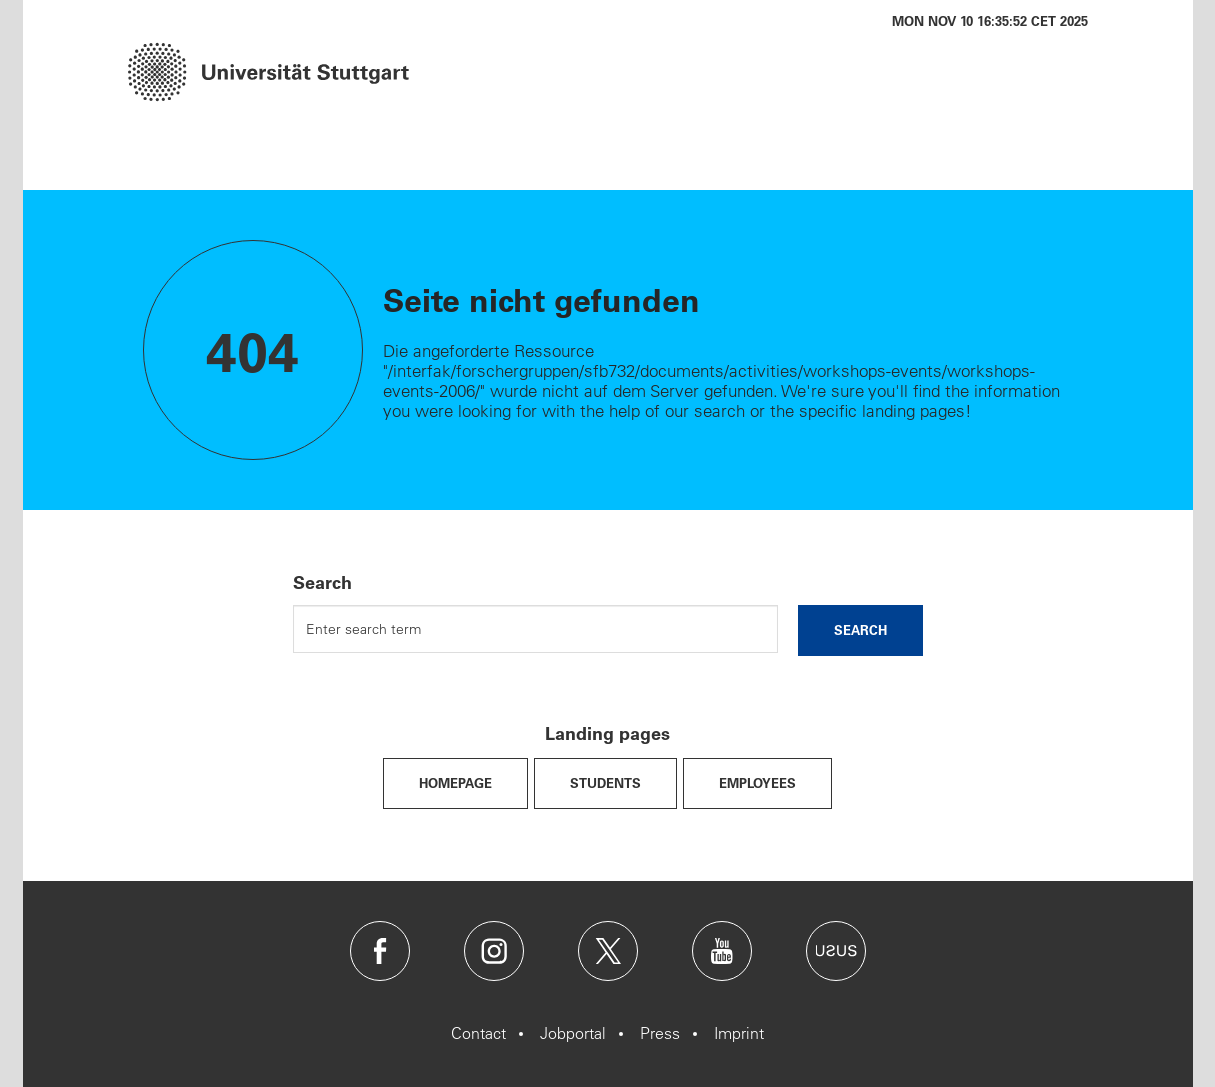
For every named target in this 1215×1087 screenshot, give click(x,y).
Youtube (722, 951)
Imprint (739, 1033)
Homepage (455, 782)
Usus (836, 951)
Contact (478, 1033)
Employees (757, 782)
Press (660, 1033)
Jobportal (573, 1033)
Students (605, 782)
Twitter (608, 951)
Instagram (494, 951)
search (860, 629)
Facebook (380, 951)
